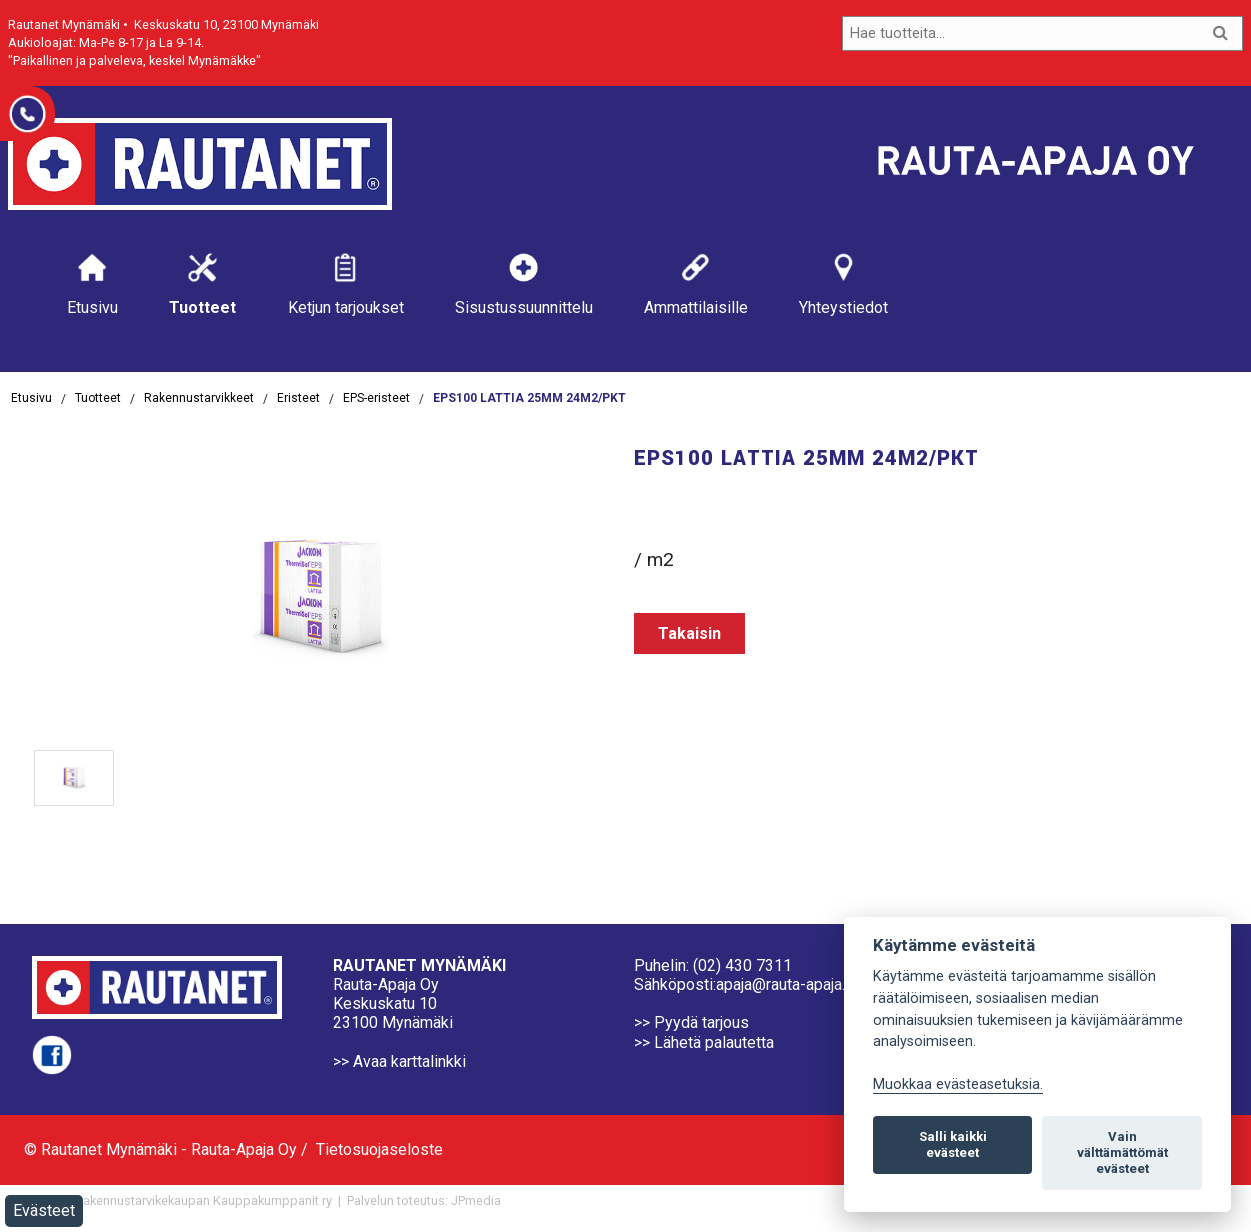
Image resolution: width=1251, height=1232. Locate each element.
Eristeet (298, 398)
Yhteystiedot (843, 283)
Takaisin (689, 633)
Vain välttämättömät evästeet (1122, 1152)
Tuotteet (202, 283)
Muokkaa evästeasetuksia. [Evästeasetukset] (958, 1084)
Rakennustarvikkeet (199, 398)
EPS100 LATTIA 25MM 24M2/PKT (529, 398)
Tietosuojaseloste (379, 1149)
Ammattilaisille (696, 283)
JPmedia (476, 1200)
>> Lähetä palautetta (704, 1042)
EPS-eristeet (376, 398)
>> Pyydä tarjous (691, 1022)
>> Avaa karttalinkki (399, 1061)
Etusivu (92, 283)
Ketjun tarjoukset (346, 283)
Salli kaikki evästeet (953, 1144)
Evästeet (44, 1210)
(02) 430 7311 (742, 965)
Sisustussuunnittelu (524, 283)
